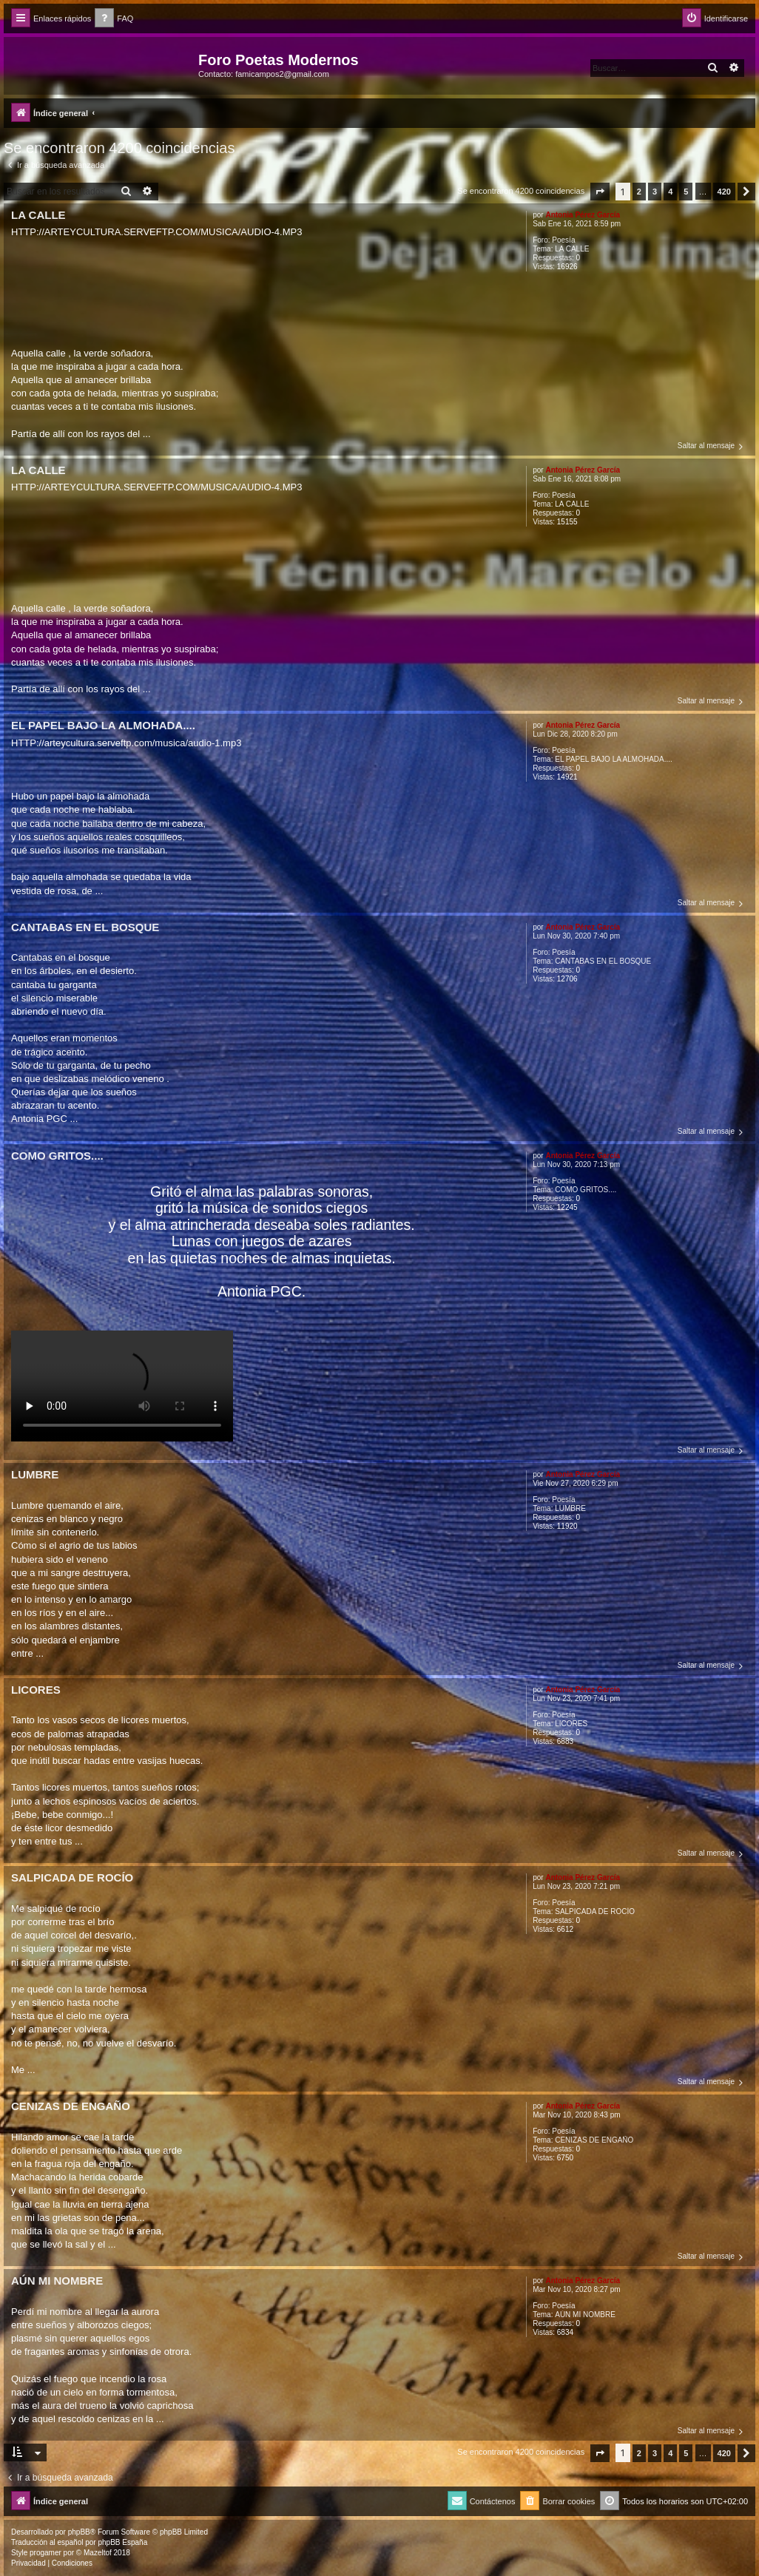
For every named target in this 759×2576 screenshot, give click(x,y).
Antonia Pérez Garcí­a (582, 215)
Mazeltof (98, 2553)
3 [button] (654, 191)
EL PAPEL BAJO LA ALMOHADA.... (613, 759)
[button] (600, 191)
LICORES (571, 1724)
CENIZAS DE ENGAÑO (594, 2140)
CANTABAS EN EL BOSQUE (603, 961)
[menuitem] (114, 19)
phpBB (79, 2532)
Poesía (563, 240)
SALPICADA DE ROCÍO (595, 1911)
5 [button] (686, 191)
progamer (45, 2553)
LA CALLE (572, 249)
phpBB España (122, 2542)
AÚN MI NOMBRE (585, 2314)
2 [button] (639, 191)
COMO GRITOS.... (585, 1190)
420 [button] (724, 191)
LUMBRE (570, 1508)
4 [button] (670, 191)
